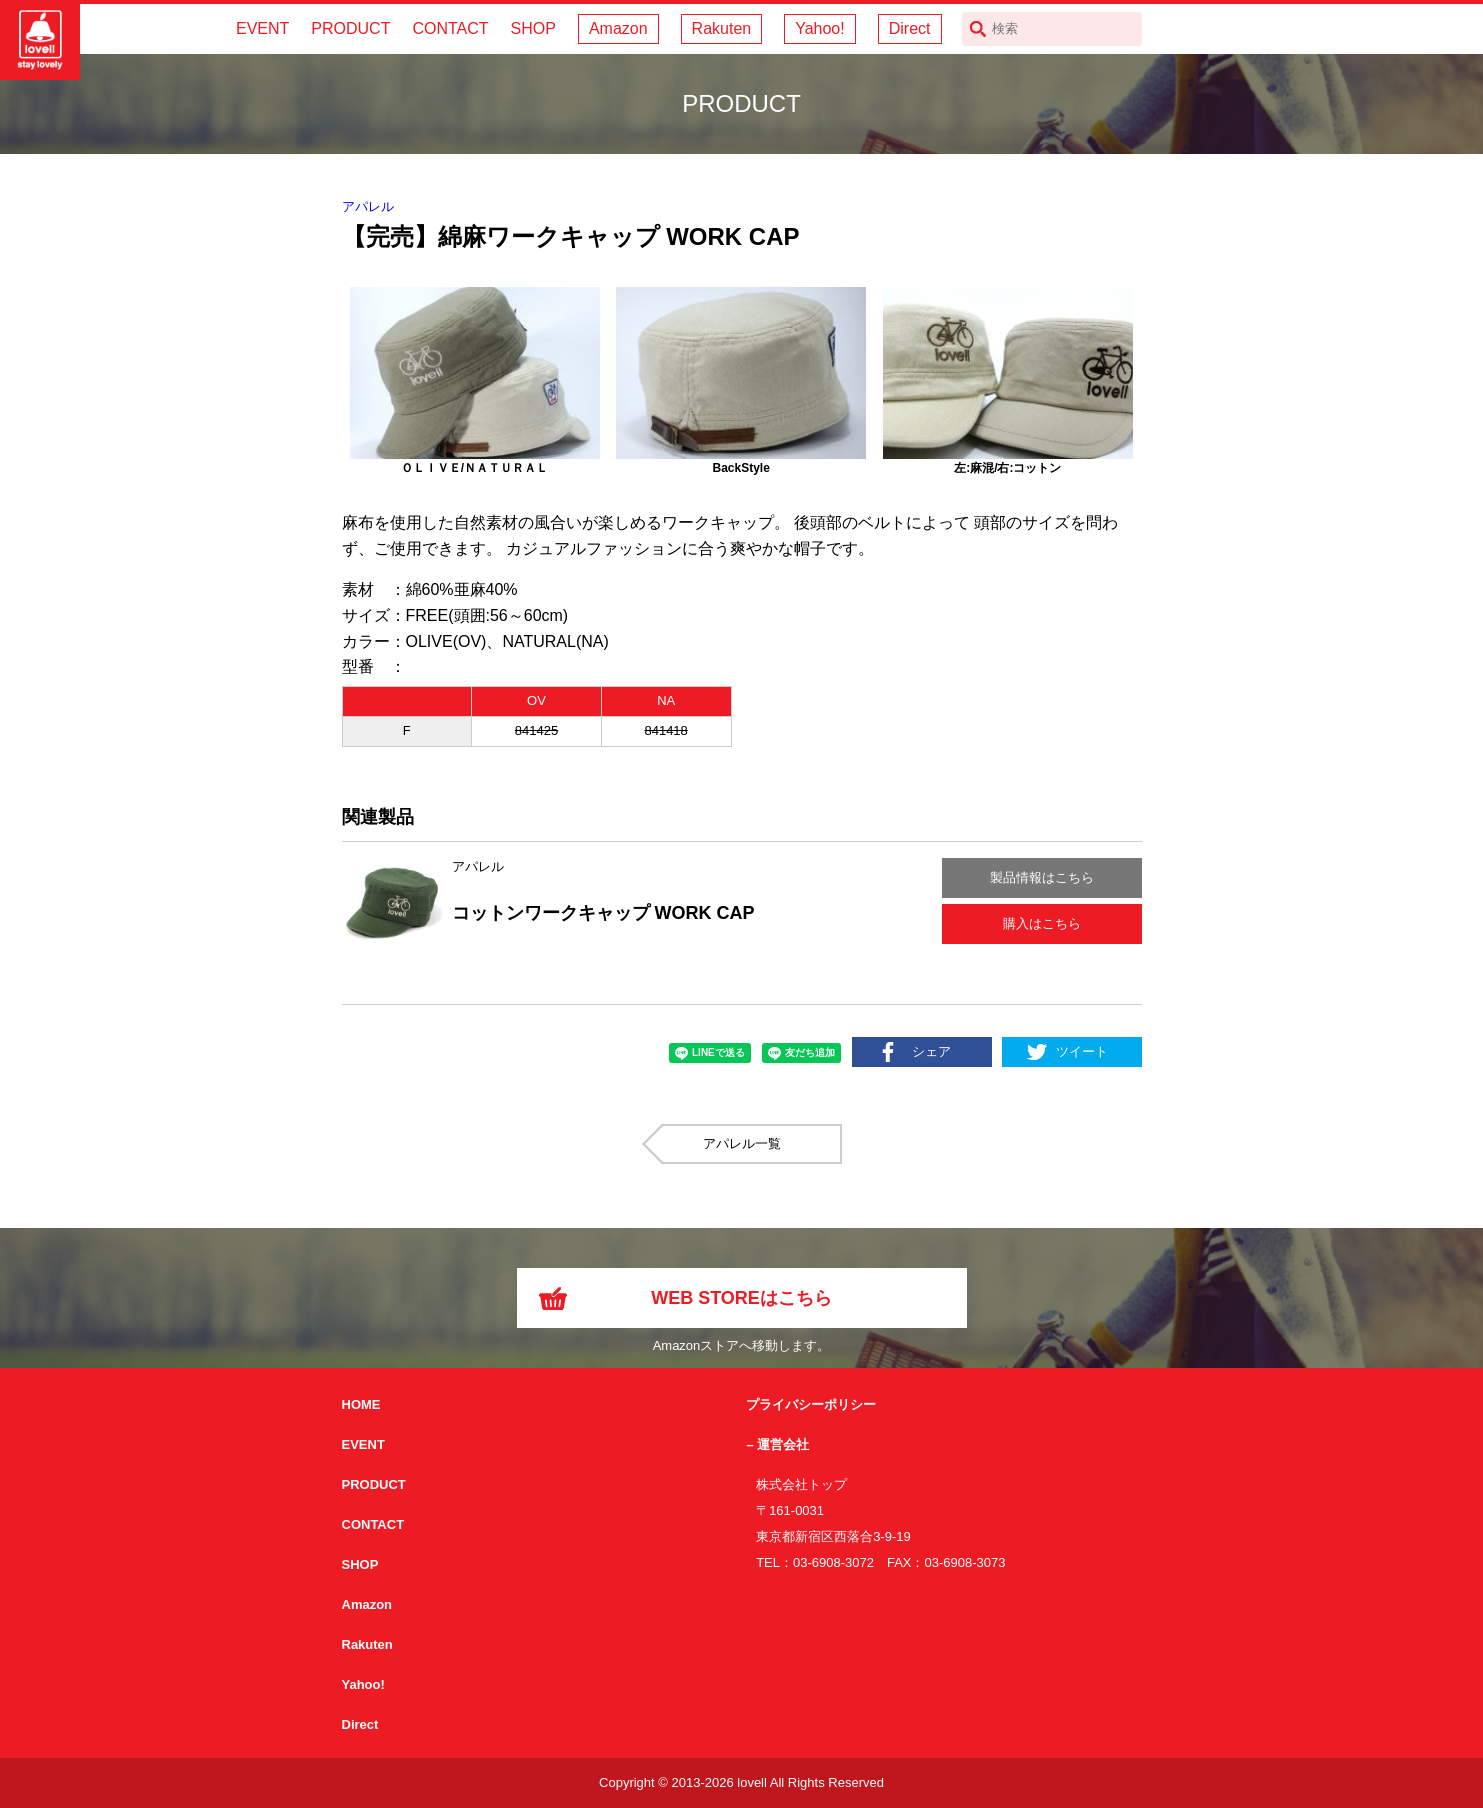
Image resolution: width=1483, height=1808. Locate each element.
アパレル (368, 206)
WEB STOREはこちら (741, 1298)
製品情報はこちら (1042, 877)
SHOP (533, 28)
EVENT (262, 28)
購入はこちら (1042, 923)
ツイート (1082, 1051)
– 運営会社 (777, 1444)
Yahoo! (820, 28)
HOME (361, 1404)
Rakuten (722, 28)
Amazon (618, 28)
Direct (910, 28)
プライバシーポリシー (811, 1404)
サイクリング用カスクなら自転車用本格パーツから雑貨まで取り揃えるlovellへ (40, 40)
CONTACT (450, 28)
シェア (931, 1051)
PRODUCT (350, 28)
